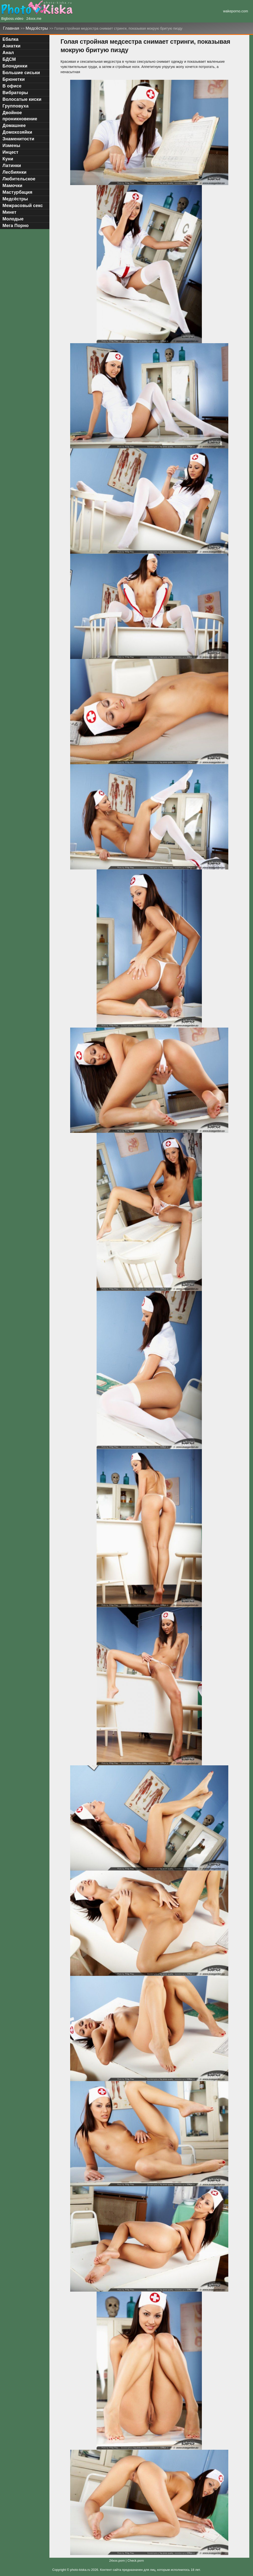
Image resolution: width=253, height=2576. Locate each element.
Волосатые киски (22, 99)
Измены (11, 145)
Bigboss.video (12, 19)
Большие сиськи (21, 72)
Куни (7, 158)
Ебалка (10, 39)
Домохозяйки (17, 132)
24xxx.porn (117, 2560)
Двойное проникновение (19, 115)
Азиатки (11, 45)
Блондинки (14, 65)
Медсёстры (37, 28)
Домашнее (14, 125)
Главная (12, 28)
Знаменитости (18, 138)
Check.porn (135, 2560)
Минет (9, 212)
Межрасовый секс (22, 205)
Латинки (11, 165)
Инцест (10, 152)
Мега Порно (15, 225)
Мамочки (12, 185)
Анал (8, 52)
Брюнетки (13, 79)
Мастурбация (17, 192)
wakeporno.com (235, 11)
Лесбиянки (14, 172)
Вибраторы (15, 92)
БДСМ (9, 59)
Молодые (12, 218)
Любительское (18, 178)
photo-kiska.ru (80, 2570)
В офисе (11, 86)
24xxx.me (34, 19)
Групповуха (15, 106)
